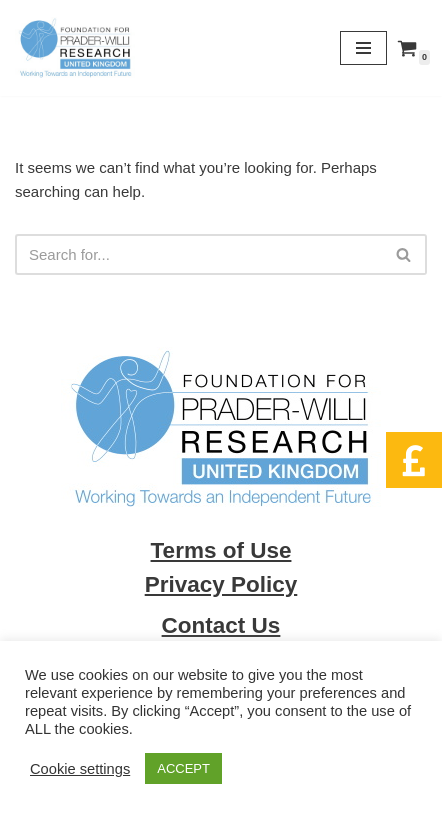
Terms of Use (221, 550)
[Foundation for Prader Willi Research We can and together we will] (75, 48)
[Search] (198, 254)
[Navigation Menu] (363, 48)
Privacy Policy (221, 584)
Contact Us (221, 625)
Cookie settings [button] (80, 769)
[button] (414, 460)
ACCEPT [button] (183, 768)
